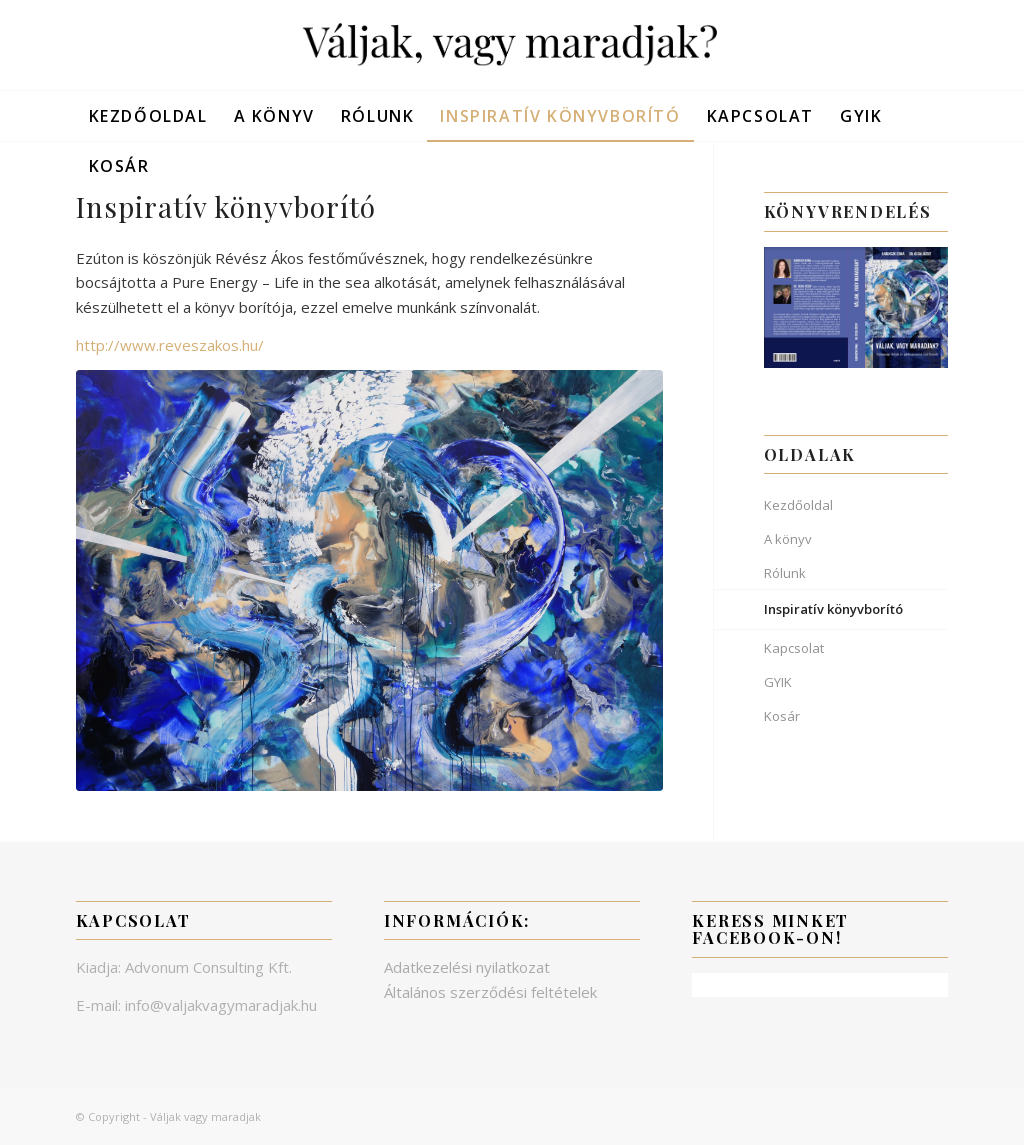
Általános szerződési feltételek (490, 992)
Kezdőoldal (798, 505)
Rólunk (785, 573)
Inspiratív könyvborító (833, 609)
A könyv (788, 539)
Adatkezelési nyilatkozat (467, 967)
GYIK (778, 682)
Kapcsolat (794, 648)
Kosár (782, 716)
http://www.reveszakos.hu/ (170, 345)
